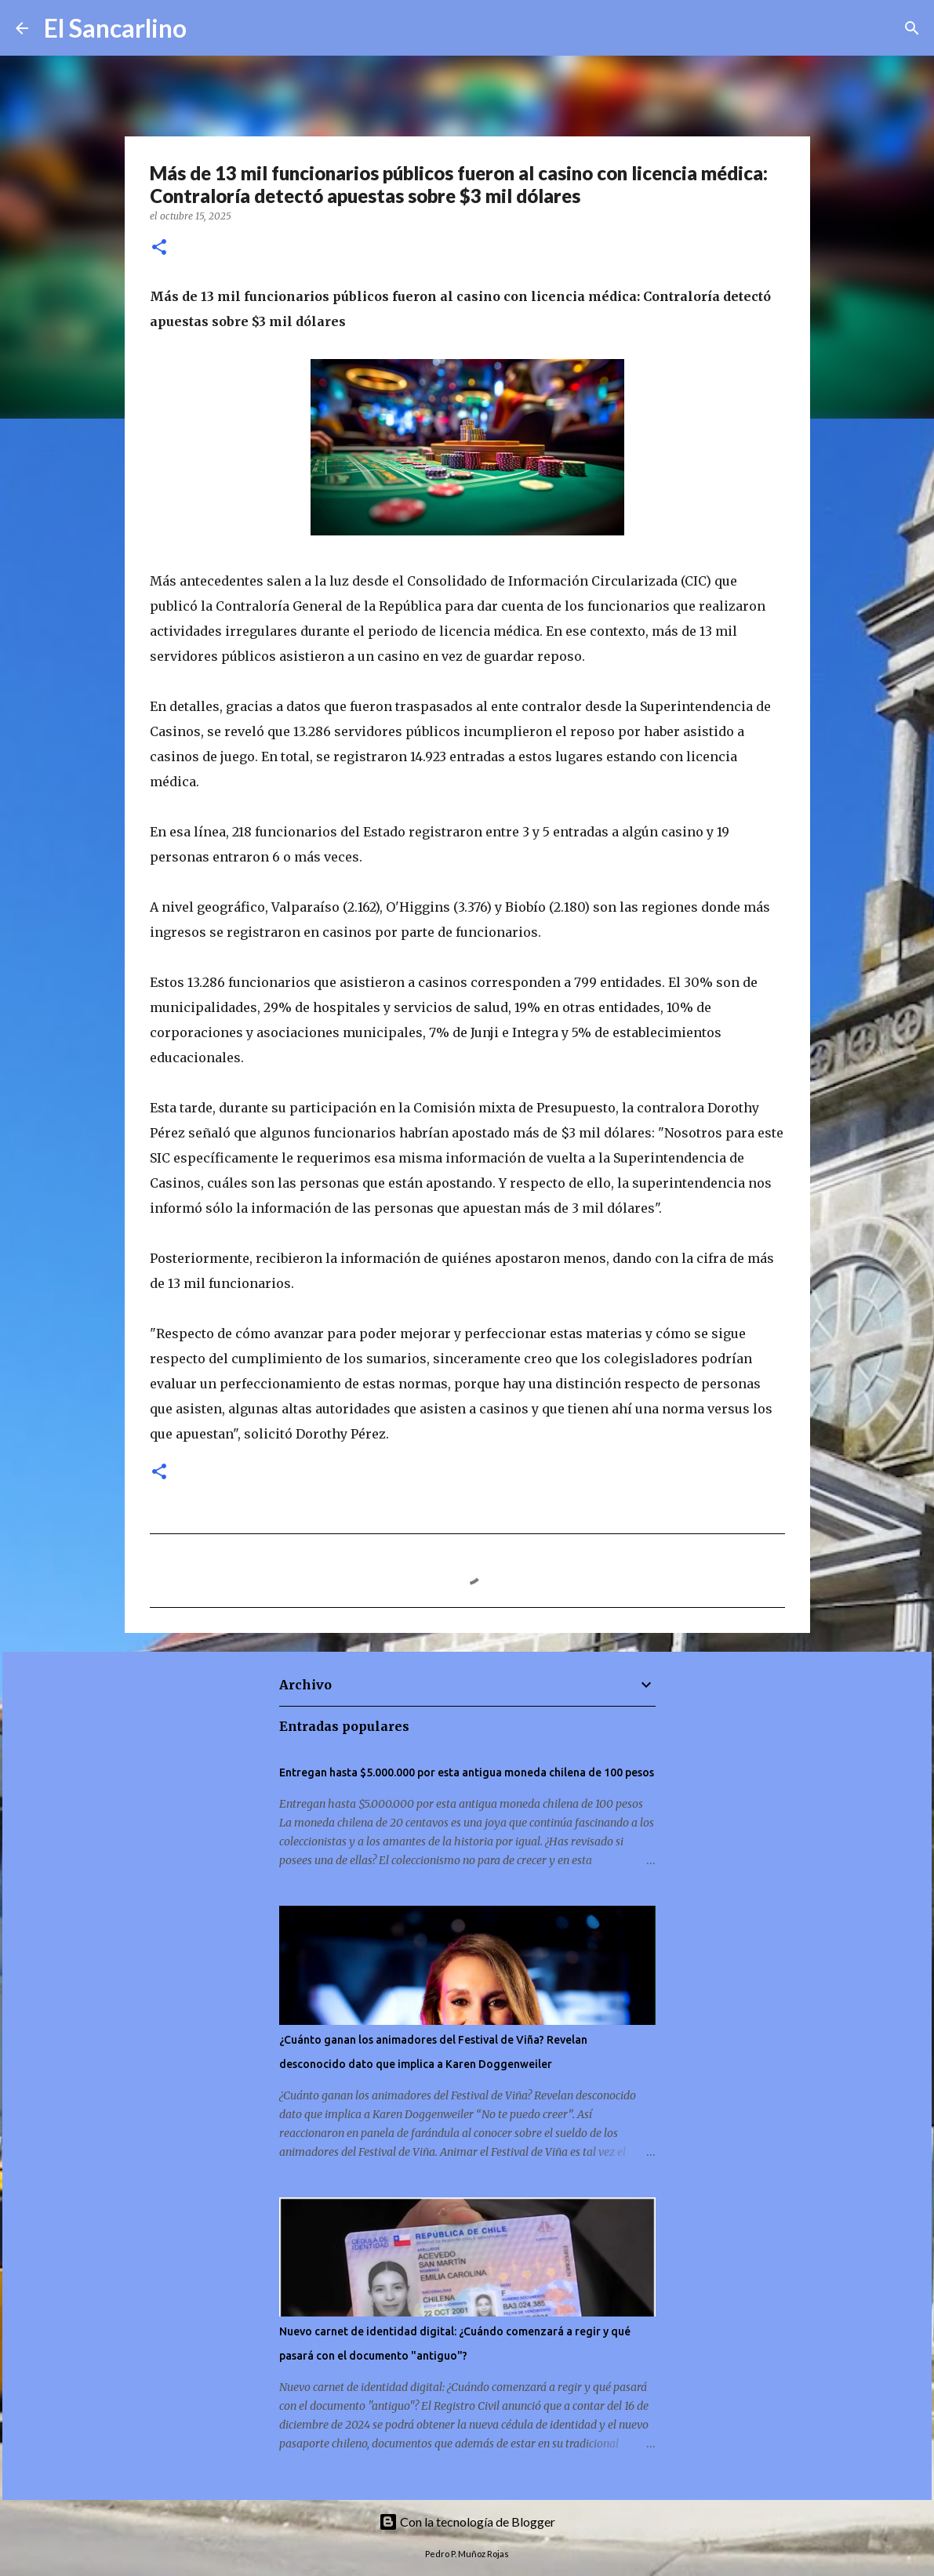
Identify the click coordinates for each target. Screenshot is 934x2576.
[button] (159, 248)
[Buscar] (208, 28)
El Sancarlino (115, 28)
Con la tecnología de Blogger (467, 2521)
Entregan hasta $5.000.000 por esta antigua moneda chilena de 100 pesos (466, 1772)
